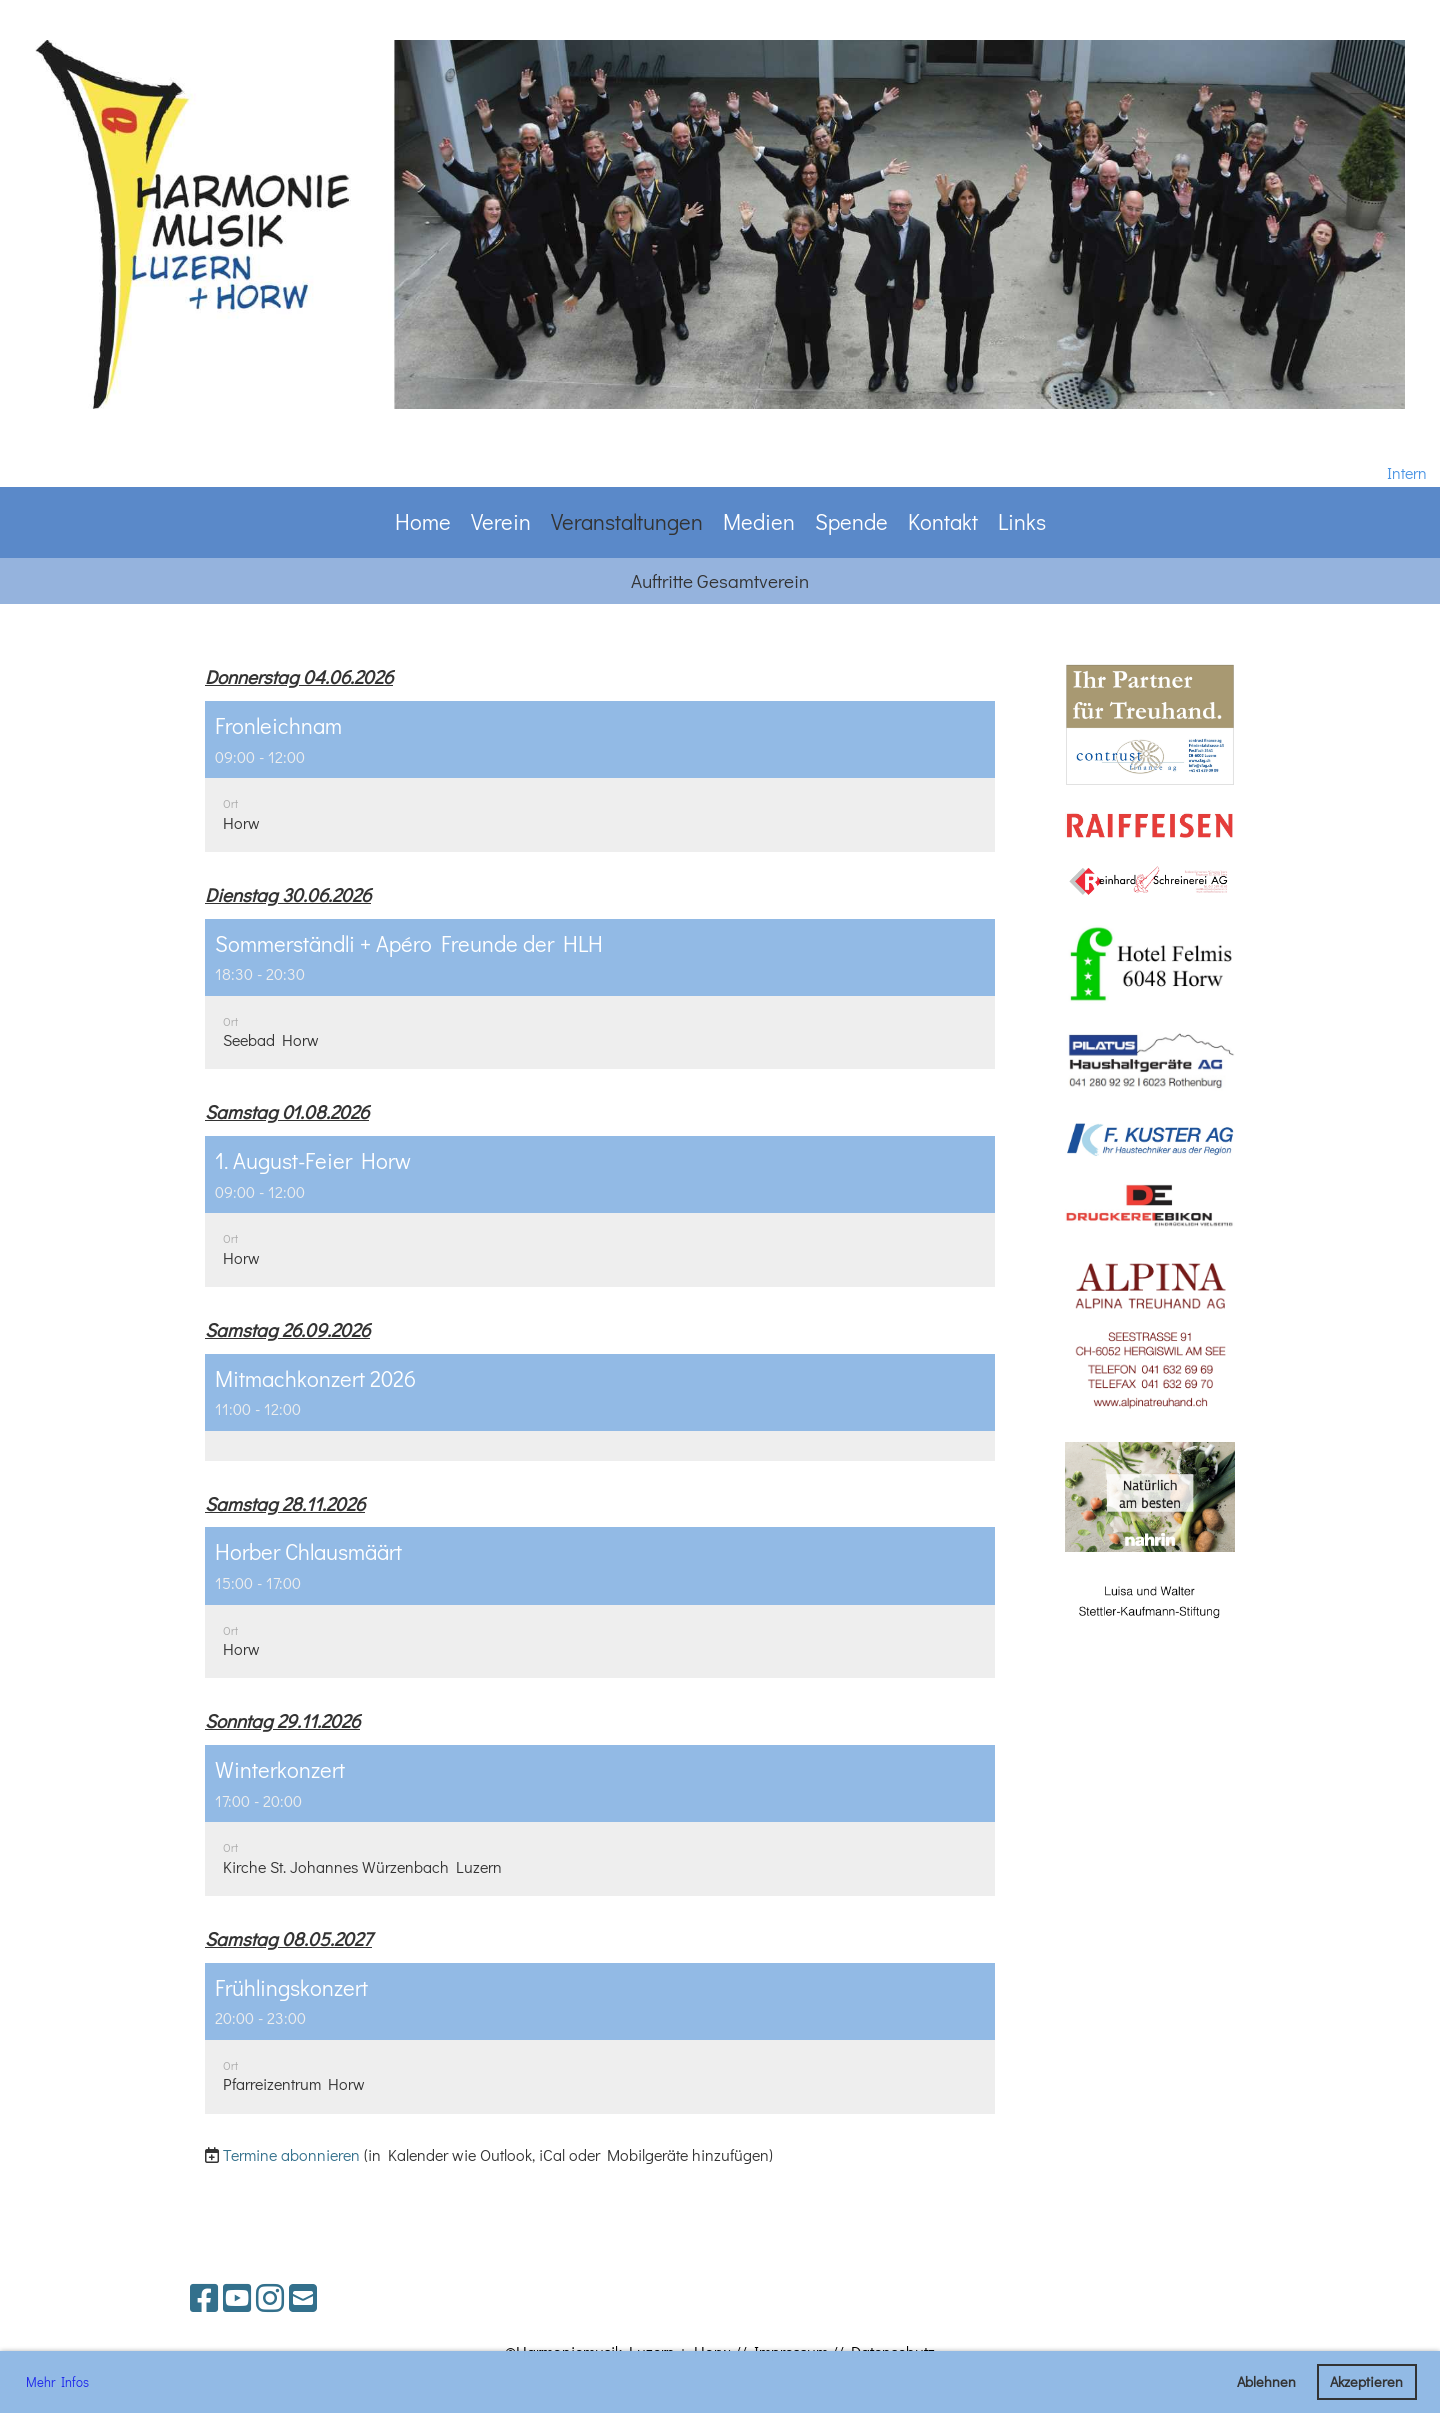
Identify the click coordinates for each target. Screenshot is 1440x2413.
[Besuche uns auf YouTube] (237, 2297)
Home (423, 521)
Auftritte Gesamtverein (720, 580)
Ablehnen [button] (1266, 2381)
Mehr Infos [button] (57, 2381)
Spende (851, 521)
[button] (600, 776)
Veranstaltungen (627, 521)
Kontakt (943, 521)
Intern (1407, 472)
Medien (759, 521)
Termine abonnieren (291, 2154)
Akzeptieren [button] (1366, 2381)
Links (1022, 521)
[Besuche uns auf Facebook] (204, 2297)
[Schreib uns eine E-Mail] (303, 2297)
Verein (501, 521)
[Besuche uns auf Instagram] (270, 2297)
